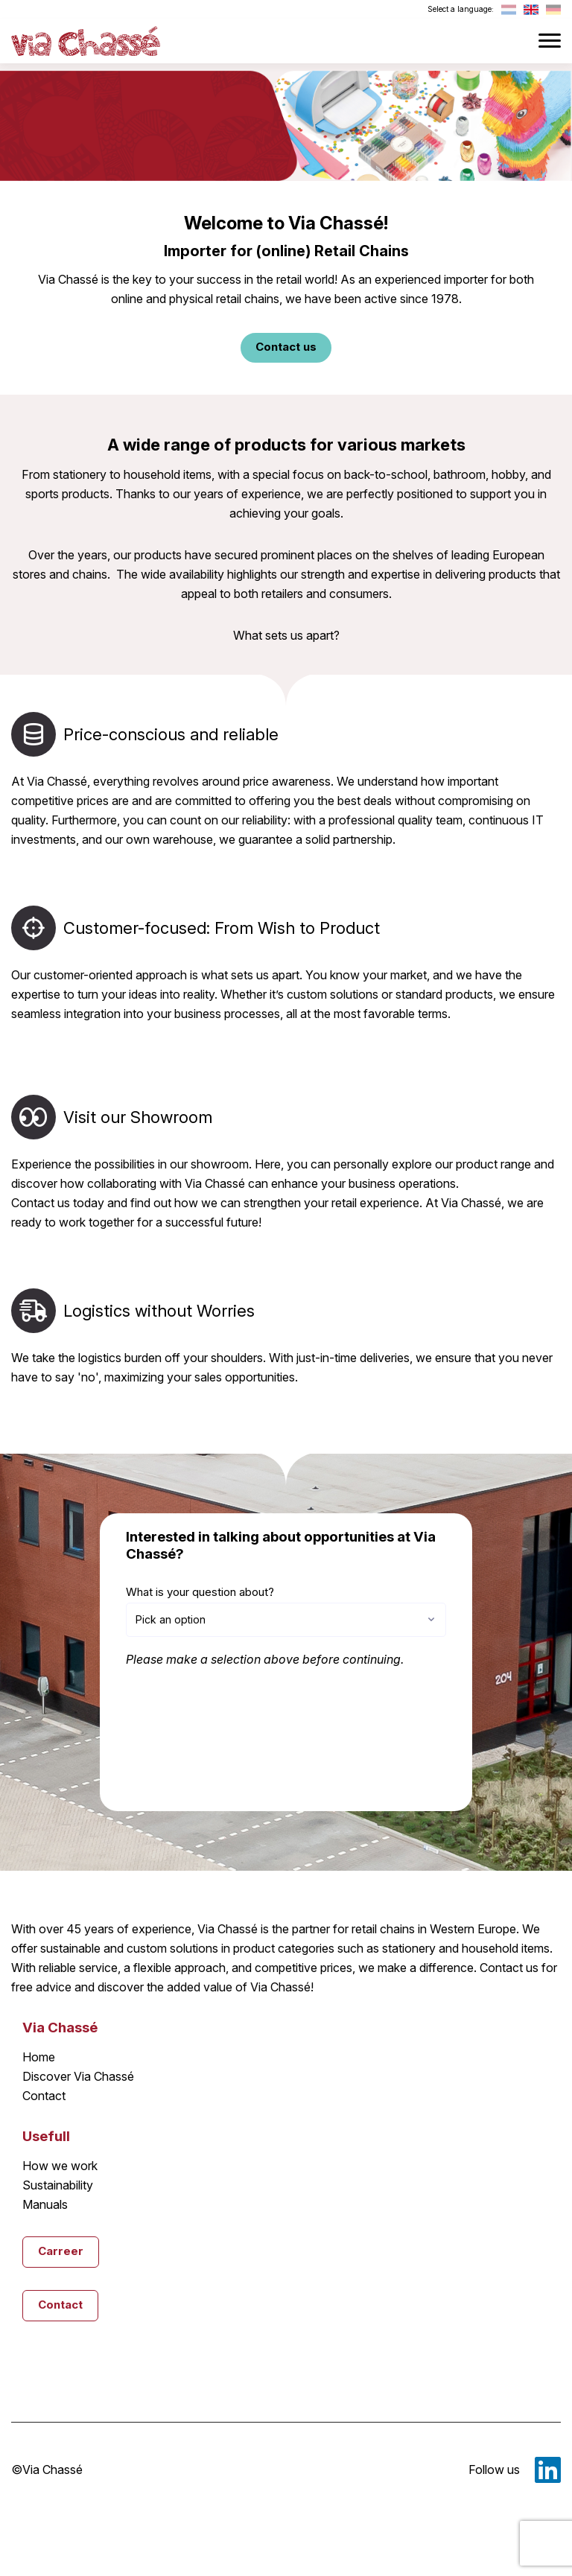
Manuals (45, 2204)
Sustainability (57, 2185)
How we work (60, 2165)
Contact (44, 2095)
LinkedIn (548, 2469)
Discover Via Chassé (78, 2076)
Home (38, 2056)
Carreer (60, 2251)
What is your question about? (200, 1592)
